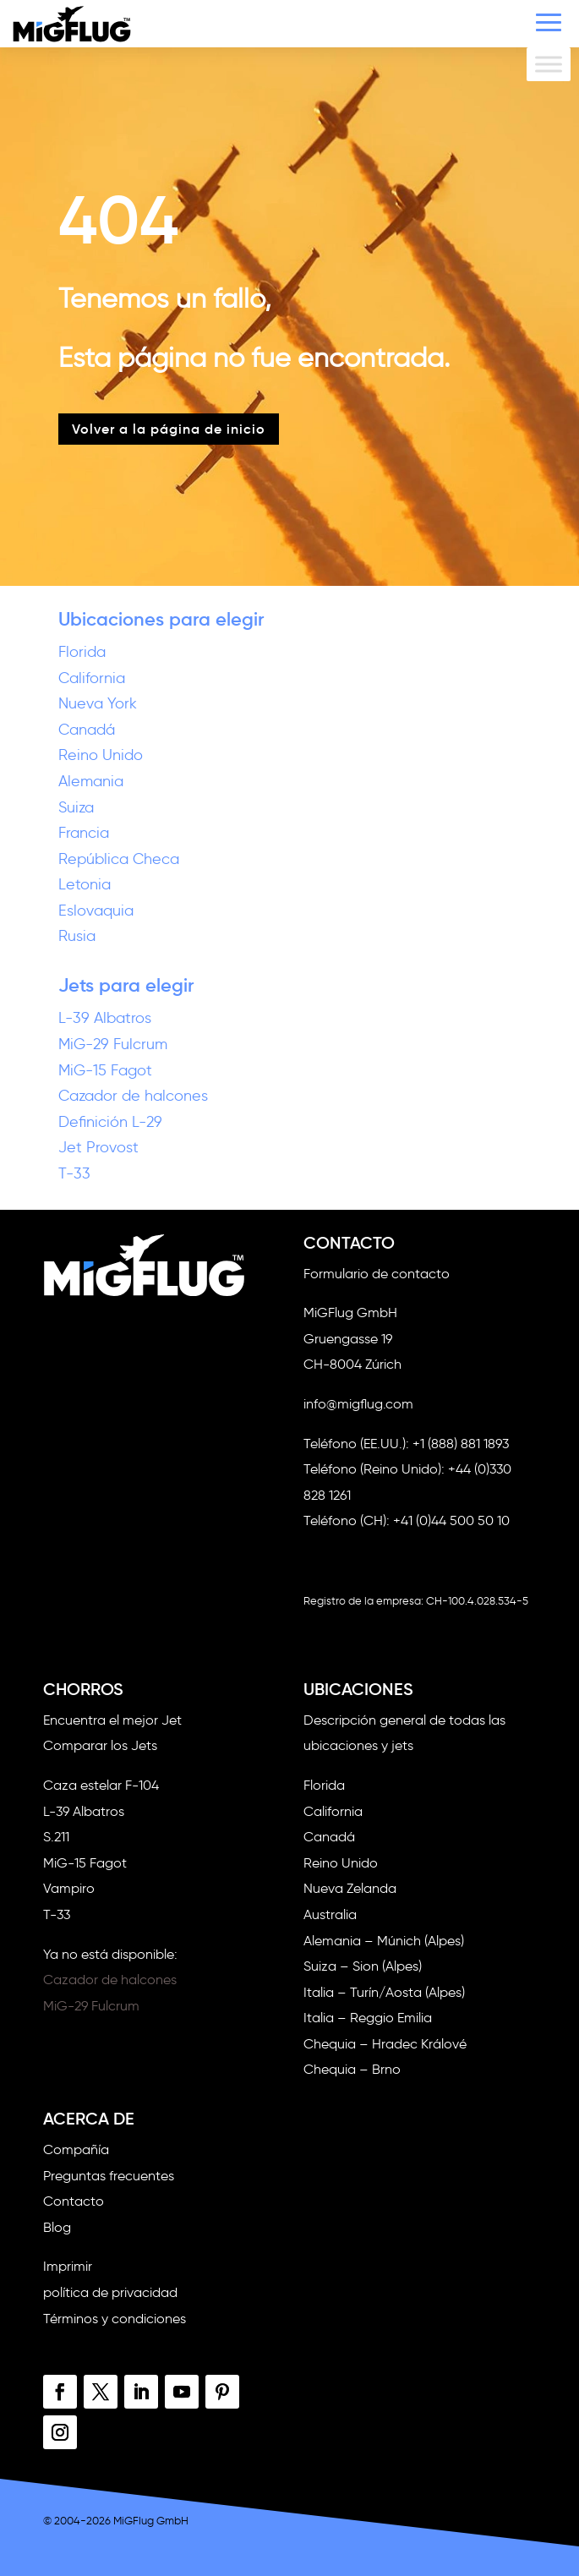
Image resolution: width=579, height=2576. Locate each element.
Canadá (86, 729)
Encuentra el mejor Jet (112, 1720)
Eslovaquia (96, 910)
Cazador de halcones (133, 1095)
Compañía (76, 2149)
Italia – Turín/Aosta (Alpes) (384, 1992)
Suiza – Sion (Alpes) (362, 1966)
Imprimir (67, 2266)
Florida (82, 652)
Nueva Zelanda (349, 1888)
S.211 (56, 1837)
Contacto (73, 2201)
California (91, 678)
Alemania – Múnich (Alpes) (383, 1941)
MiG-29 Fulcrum (112, 1044)
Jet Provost (98, 1147)
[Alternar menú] (548, 64)
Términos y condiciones (114, 2319)
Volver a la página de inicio (168, 428)
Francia (83, 832)
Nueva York (97, 703)
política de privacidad (110, 2292)
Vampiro (69, 1888)
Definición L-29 (110, 1122)
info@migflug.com (358, 1404)
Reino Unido (100, 755)
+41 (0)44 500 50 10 (451, 1520)
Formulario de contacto (376, 1274)
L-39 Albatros (104, 1018)
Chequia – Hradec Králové (385, 2044)
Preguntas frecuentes (108, 2176)
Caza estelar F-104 (101, 1785)
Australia (330, 1914)
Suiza (76, 807)
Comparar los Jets (100, 1745)
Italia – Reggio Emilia (367, 2018)
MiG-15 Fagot (105, 1070)
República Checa (118, 859)
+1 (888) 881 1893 (460, 1444)
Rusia (77, 936)
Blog (57, 2227)
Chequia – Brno (352, 2069)
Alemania (90, 781)
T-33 (74, 1173)
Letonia (84, 884)
